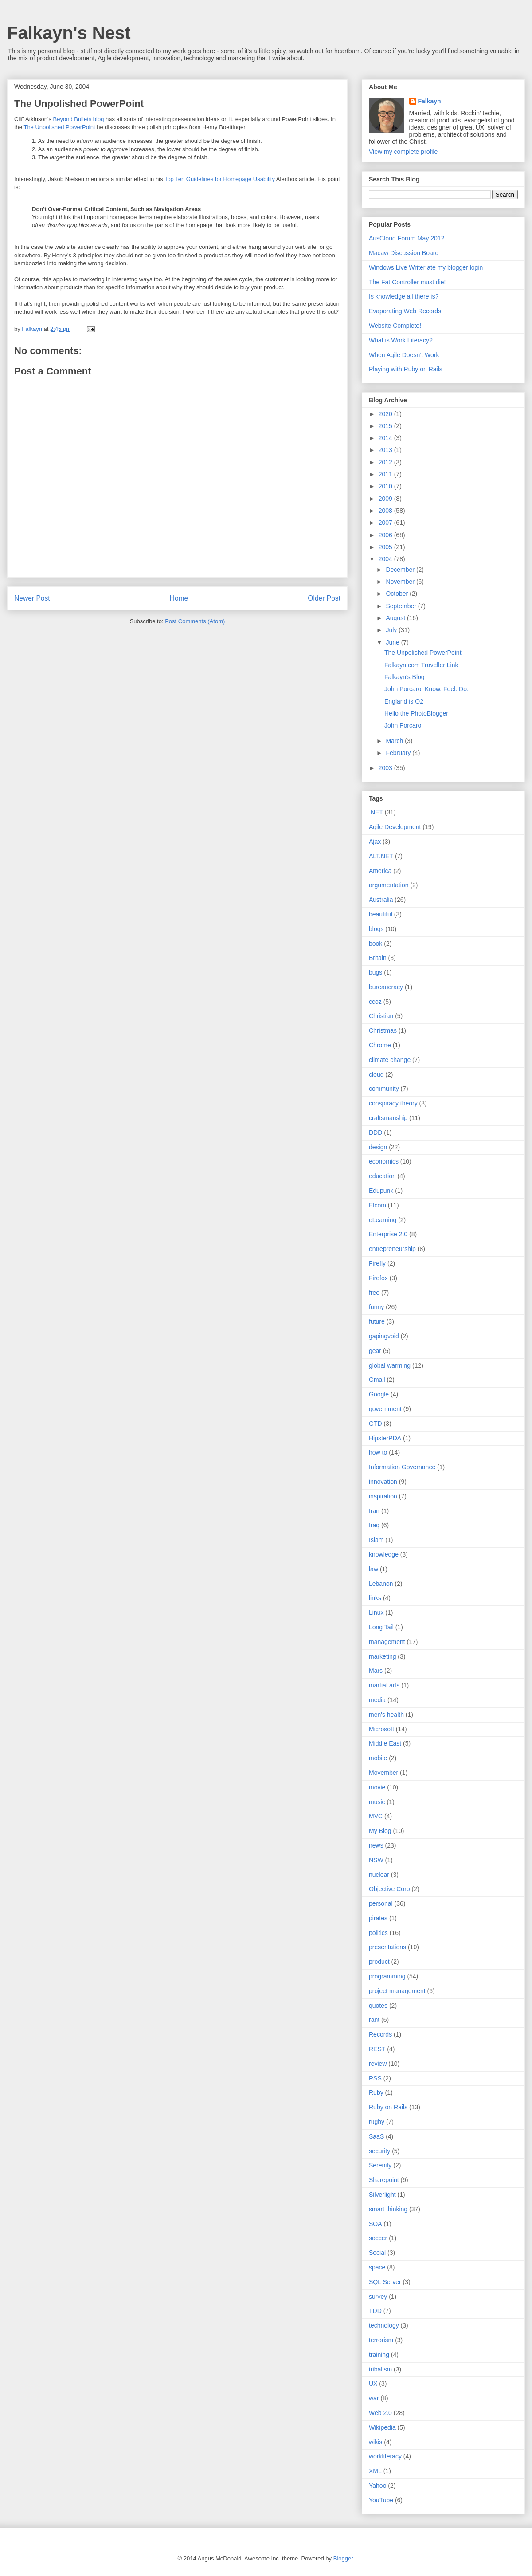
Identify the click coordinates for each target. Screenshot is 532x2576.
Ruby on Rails (388, 2107)
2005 (386, 547)
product (379, 1961)
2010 (386, 486)
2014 (386, 437)
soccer (378, 2238)
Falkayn (429, 101)
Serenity (380, 2165)
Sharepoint (384, 2179)
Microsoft (381, 1729)
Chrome (380, 1045)
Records (380, 2034)
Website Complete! (395, 325)
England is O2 (403, 701)
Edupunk (381, 1190)
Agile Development (395, 826)
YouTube (381, 2500)
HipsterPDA (385, 1438)
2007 (386, 522)
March (395, 740)
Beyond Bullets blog (78, 119)
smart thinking (388, 2209)
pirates (378, 1918)
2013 (386, 449)
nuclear (379, 1874)
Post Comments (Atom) (195, 621)
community (384, 1088)
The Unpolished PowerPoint (79, 103)
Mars (376, 1670)
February (399, 752)
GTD (375, 1423)
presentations (387, 1947)
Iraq (374, 1525)
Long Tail (381, 1627)
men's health (386, 1714)
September (402, 606)
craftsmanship (388, 1117)
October (398, 593)
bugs (375, 972)
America (380, 870)
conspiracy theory (393, 1103)
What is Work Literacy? (401, 340)
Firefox (378, 1278)
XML (375, 2470)
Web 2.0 (380, 2412)
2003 (386, 767)
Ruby (376, 2092)
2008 (386, 510)
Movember (383, 1772)
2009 (386, 498)
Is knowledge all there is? (403, 296)
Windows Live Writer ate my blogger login (426, 267)
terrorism (381, 2340)
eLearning (382, 1219)
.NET (376, 812)
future (377, 1321)
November (401, 581)
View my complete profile (403, 151)
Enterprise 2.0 (388, 1234)
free (374, 1292)
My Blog (380, 1830)
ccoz (375, 1001)
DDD (375, 1132)
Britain (378, 957)
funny (376, 1306)
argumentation (389, 885)
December (401, 569)
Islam (376, 1539)
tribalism (380, 2369)
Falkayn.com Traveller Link (421, 665)
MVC (376, 1816)
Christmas (383, 1030)
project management (397, 1990)
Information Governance (402, 1467)
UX (373, 2383)
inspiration (383, 1496)
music (377, 1801)
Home (179, 598)
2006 (386, 535)
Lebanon (381, 1583)
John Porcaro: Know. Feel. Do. (426, 688)
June (393, 642)
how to (378, 1452)
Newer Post (32, 598)
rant (374, 2019)
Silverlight (382, 2194)
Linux (376, 1612)
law (373, 1569)
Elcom (377, 1205)
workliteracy (385, 2456)
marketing (382, 1656)
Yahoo (377, 2485)
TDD (375, 2310)
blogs (376, 928)
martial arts (384, 1685)
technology (384, 2325)
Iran (374, 1510)
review (378, 2063)
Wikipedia (382, 2427)
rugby (376, 2121)
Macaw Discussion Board (403, 252)
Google (379, 1394)
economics (384, 1161)
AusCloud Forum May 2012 (406, 238)
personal (381, 1903)
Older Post (324, 598)
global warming (390, 1365)
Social (377, 2252)
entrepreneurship (392, 1248)
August (396, 617)
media (377, 1699)
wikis (375, 2442)
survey (378, 2296)
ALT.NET (381, 856)
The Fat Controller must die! (407, 282)
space (377, 2267)
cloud (376, 1074)
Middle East (385, 1743)
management (387, 1641)
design (378, 1147)
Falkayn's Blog (404, 676)
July (392, 629)
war (374, 2398)
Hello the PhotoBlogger (416, 713)
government (385, 1408)
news (376, 1845)
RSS (375, 2078)
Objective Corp (389, 1888)
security (379, 2151)
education (382, 1176)
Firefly (377, 1263)
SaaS (376, 2136)
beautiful (380, 914)
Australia (381, 899)
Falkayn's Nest (69, 33)
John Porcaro (402, 725)
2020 (386, 413)
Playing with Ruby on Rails (405, 369)
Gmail (377, 1379)
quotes (378, 2005)
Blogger (343, 2558)
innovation (383, 1481)
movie (377, 1787)
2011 (386, 474)
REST (377, 2049)
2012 (386, 462)
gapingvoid (384, 1336)
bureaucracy (386, 987)
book (375, 943)
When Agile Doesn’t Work (404, 354)
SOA (375, 2223)
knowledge (384, 1554)
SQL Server (385, 2281)
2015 (386, 425)
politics (378, 1932)
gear (375, 1350)
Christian (381, 1015)
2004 (386, 558)
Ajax (375, 841)
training (379, 2354)
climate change (390, 1059)
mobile (378, 1758)
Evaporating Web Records (405, 311)
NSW (376, 1860)
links (375, 1597)
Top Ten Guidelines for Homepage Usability (219, 179)
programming (387, 1976)
